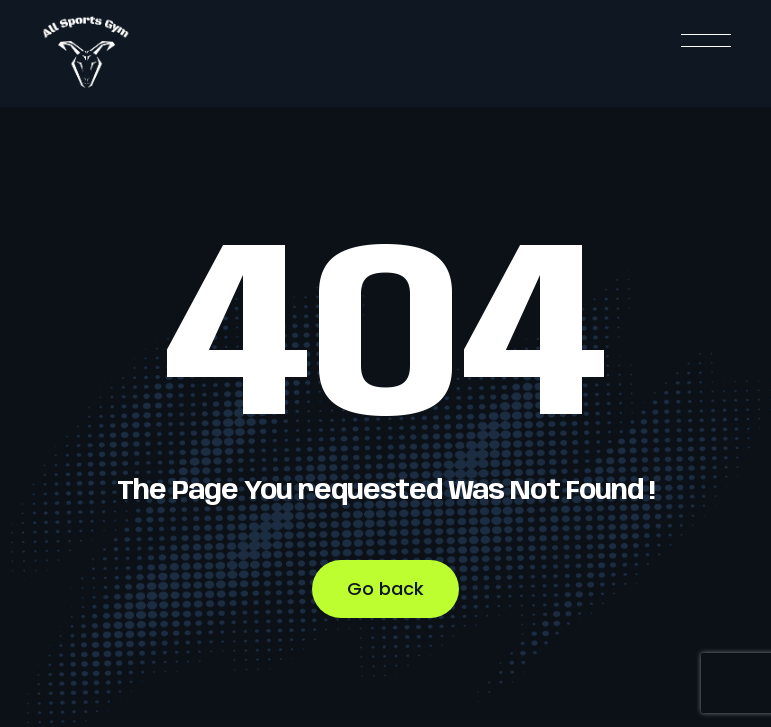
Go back (385, 588)
